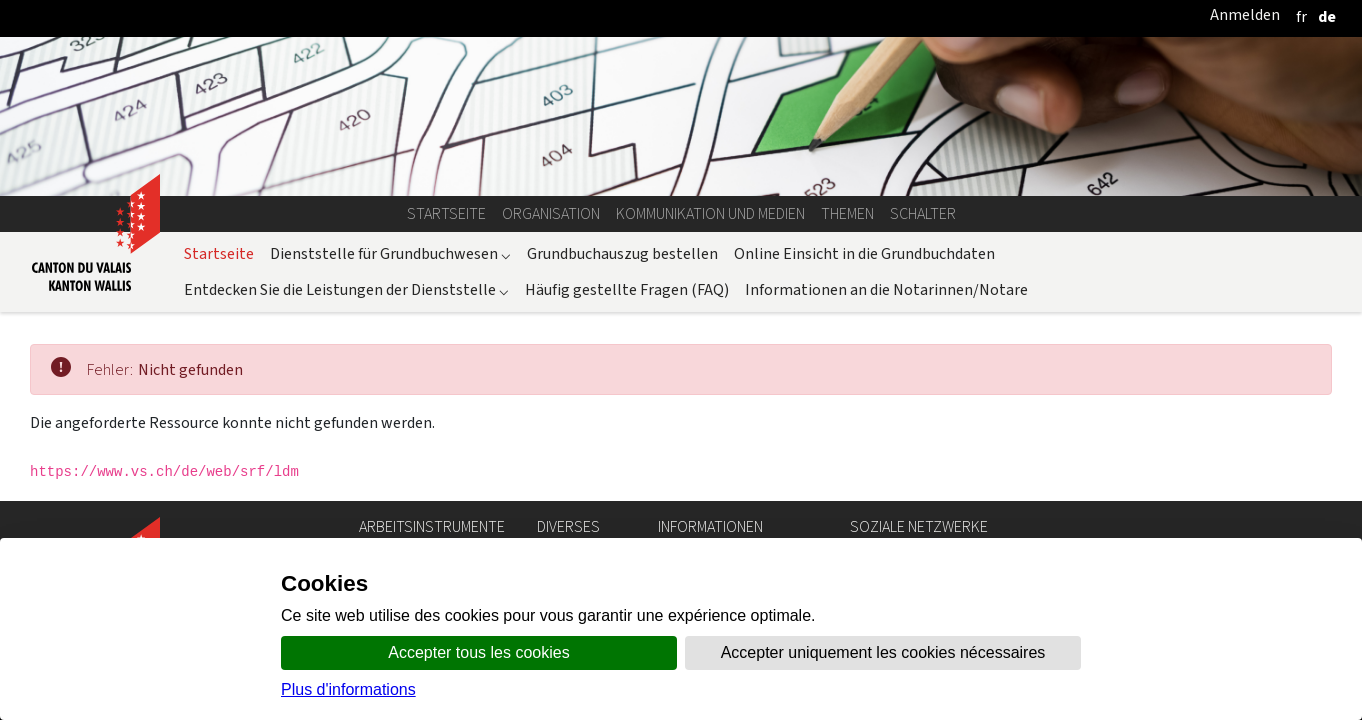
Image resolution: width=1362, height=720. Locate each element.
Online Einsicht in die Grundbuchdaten (864, 253)
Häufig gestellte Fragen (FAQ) (627, 289)
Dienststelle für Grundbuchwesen (390, 253)
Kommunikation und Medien (710, 213)
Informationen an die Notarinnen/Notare (886, 289)
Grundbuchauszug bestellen (622, 253)
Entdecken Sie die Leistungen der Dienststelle (346, 289)
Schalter (923, 213)
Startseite (446, 213)
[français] (1301, 16)
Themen (847, 213)
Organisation (551, 213)
